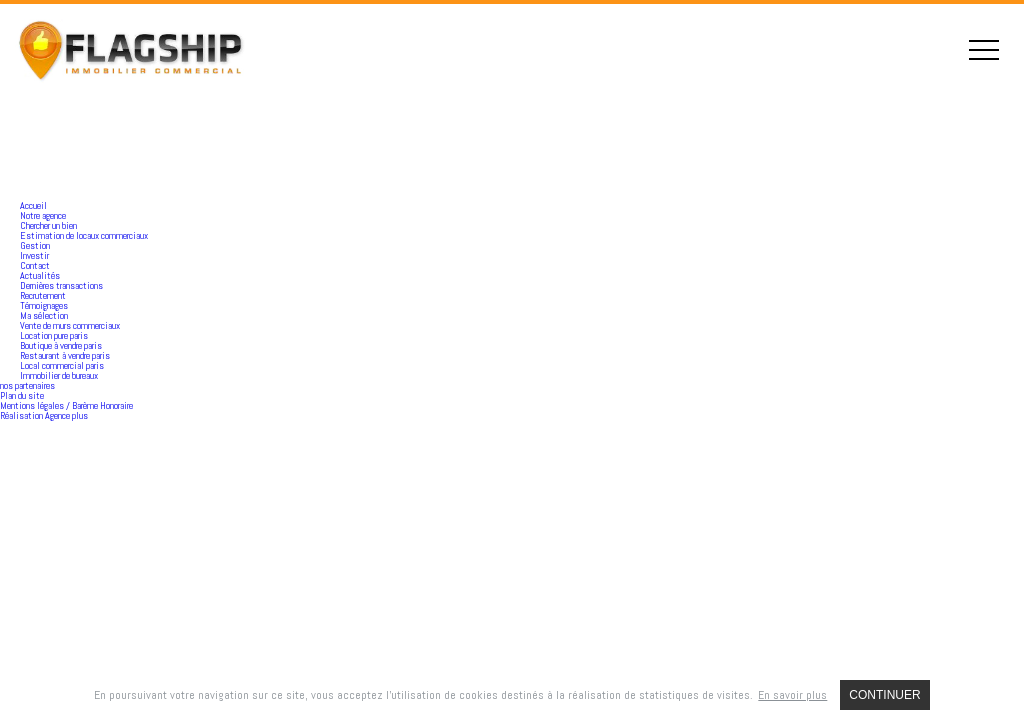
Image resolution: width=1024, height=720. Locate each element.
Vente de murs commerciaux (70, 325)
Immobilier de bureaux (59, 375)
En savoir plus (792, 695)
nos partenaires (27, 385)
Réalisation (44, 415)
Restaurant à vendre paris (65, 355)
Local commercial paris (62, 365)
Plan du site (22, 395)
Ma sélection (44, 315)
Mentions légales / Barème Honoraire (66, 405)
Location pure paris (54, 335)
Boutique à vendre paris (61, 345)
